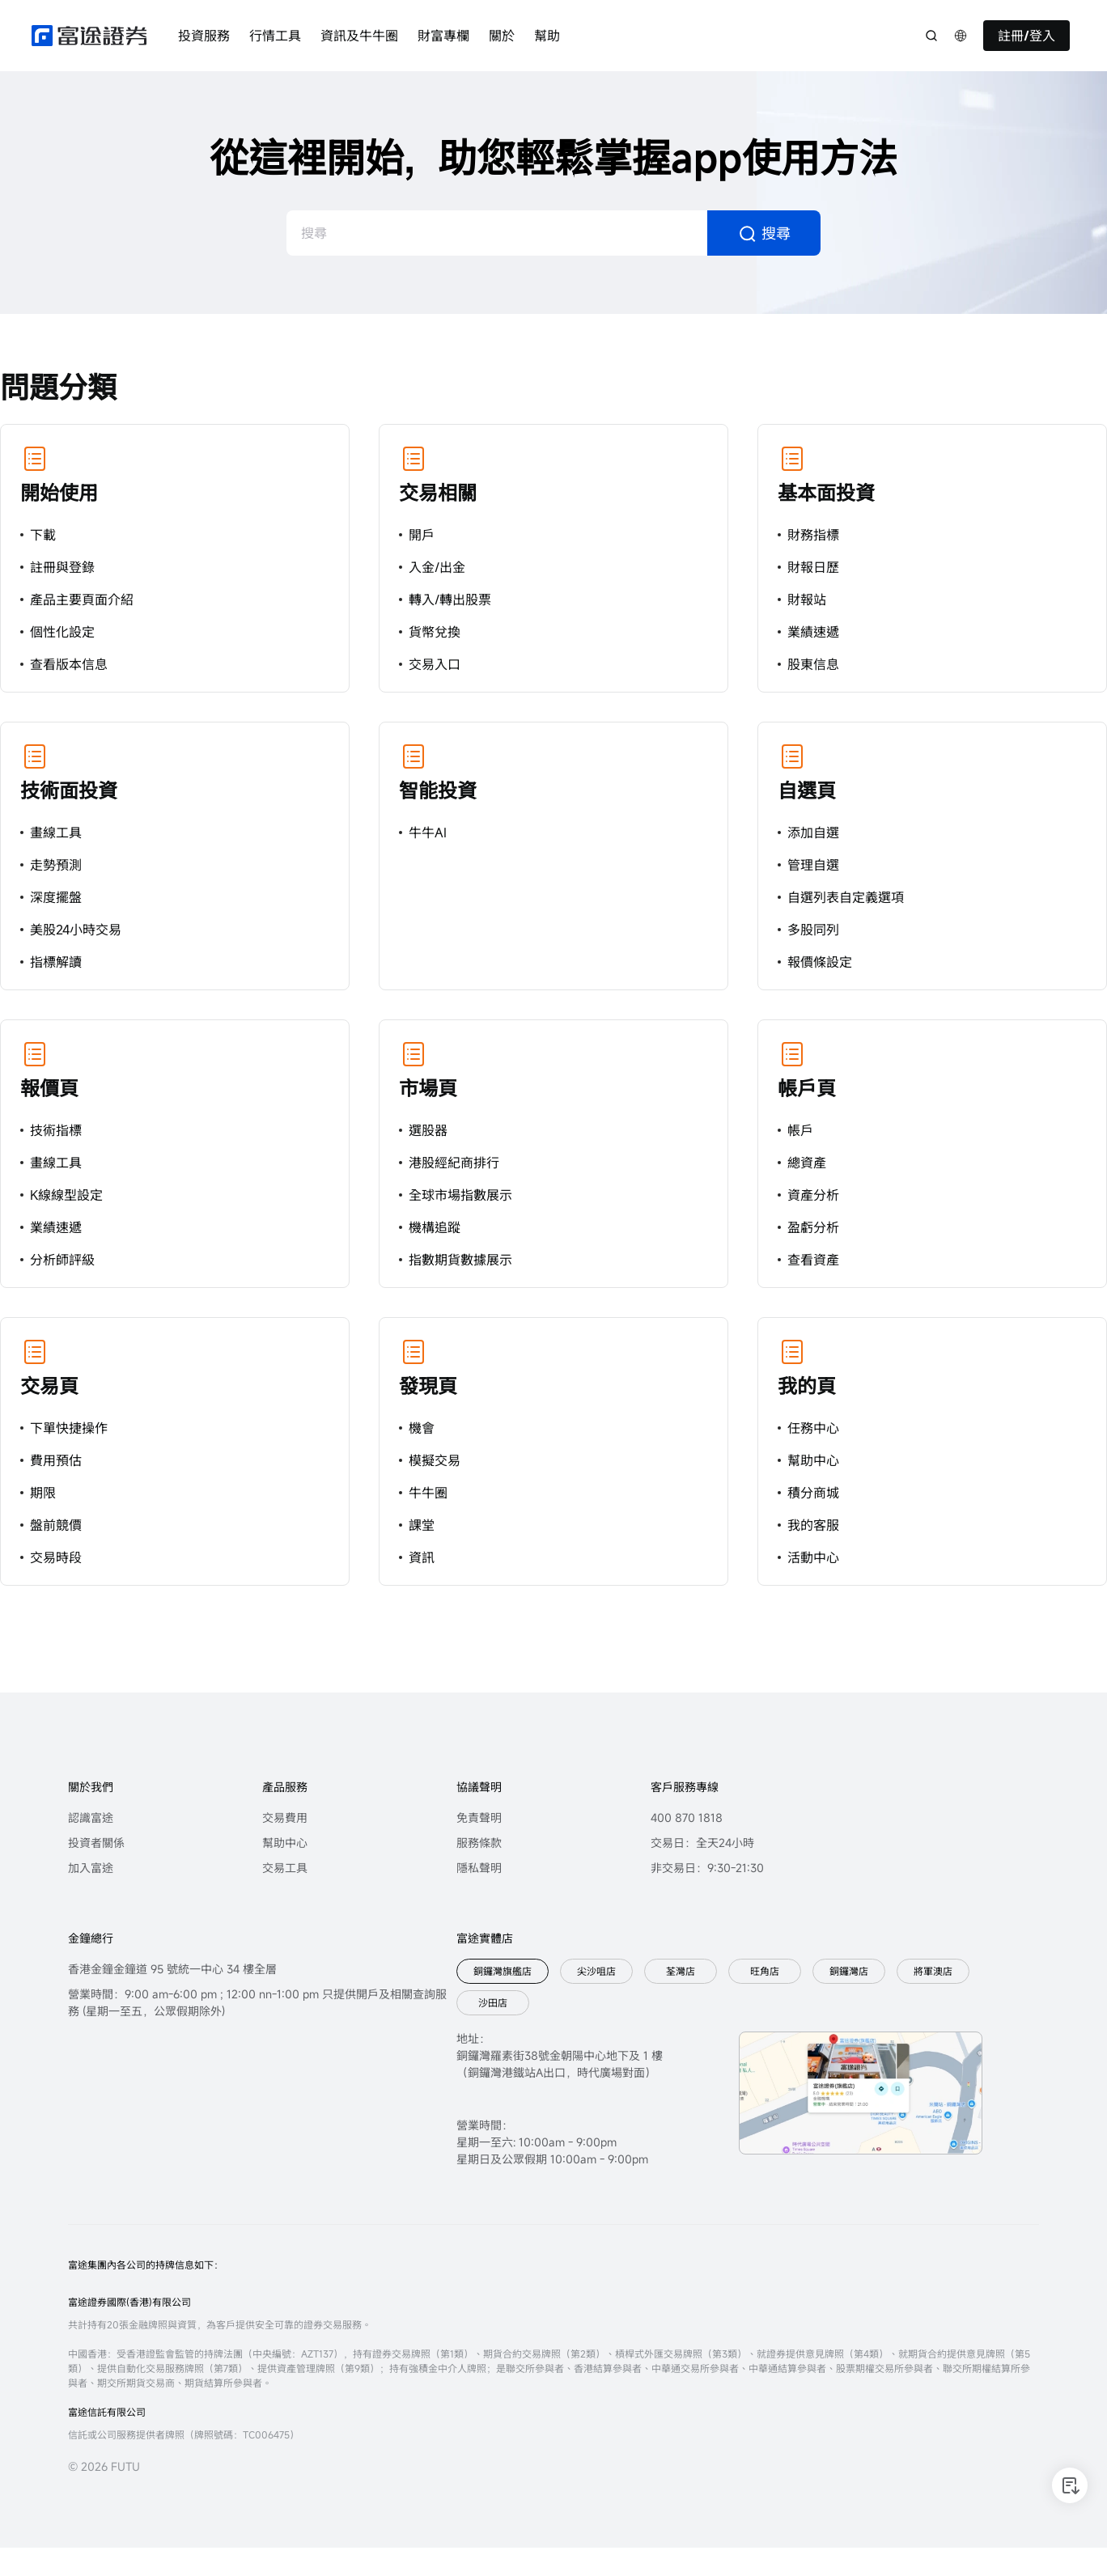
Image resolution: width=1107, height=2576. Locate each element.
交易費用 (285, 1817)
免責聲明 (479, 1817)
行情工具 (275, 35)
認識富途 (90, 1817)
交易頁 (49, 1386)
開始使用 (59, 493)
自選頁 (807, 790)
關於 (502, 35)
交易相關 (438, 493)
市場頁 (428, 1088)
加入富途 (90, 1867)
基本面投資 (826, 493)
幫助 (547, 35)
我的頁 (807, 1386)
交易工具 (285, 1867)
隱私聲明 (479, 1867)
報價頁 (49, 1088)
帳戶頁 (807, 1088)
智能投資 (438, 790)
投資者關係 (96, 1842)
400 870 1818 (687, 1817)
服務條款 (479, 1842)
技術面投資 (68, 790)
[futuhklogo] (89, 36)
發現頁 (428, 1386)
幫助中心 (285, 1842)
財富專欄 (443, 35)
